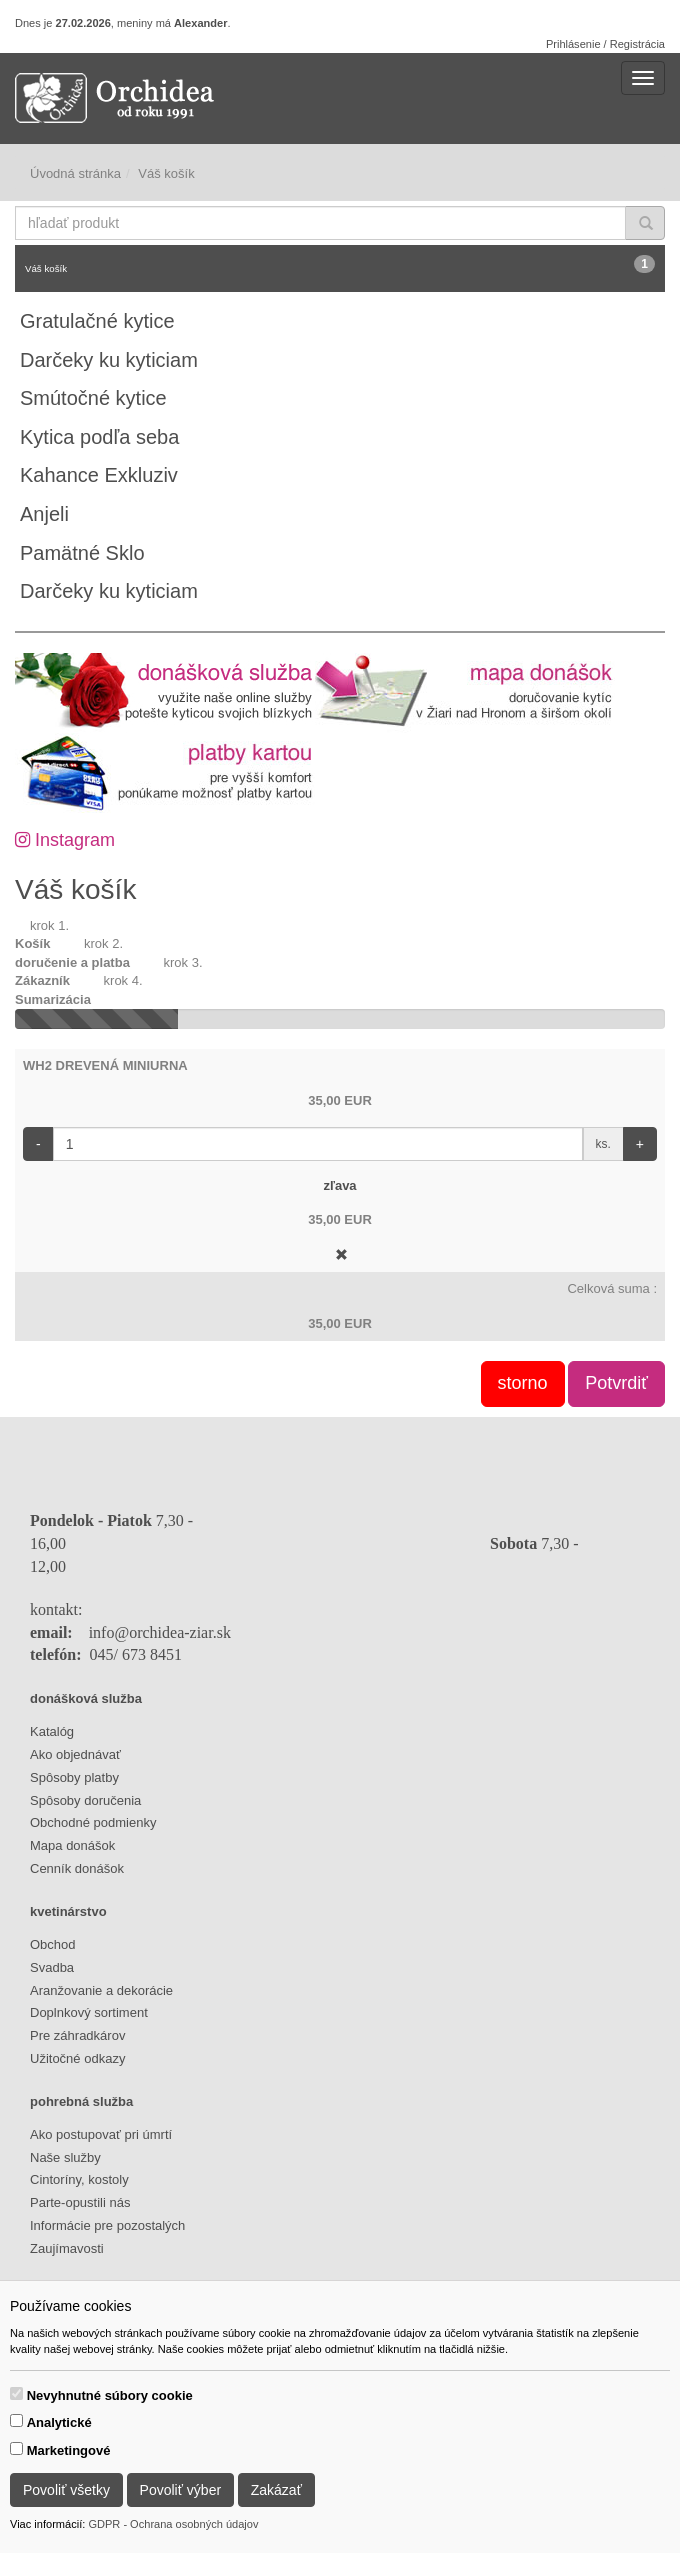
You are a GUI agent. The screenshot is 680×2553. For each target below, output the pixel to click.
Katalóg (52, 1731)
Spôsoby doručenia (85, 1800)
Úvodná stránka (75, 173)
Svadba (52, 1967)
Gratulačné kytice (97, 321)
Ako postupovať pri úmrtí (101, 2134)
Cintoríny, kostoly (79, 2179)
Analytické (59, 2422)
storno (523, 1383)
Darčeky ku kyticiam (109, 360)
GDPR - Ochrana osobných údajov (173, 2524)
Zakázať (276, 2490)
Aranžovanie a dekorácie (101, 1990)
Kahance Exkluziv (99, 475)
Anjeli (44, 514)
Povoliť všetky (66, 2490)
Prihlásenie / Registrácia (605, 44)
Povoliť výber (181, 2490)
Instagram (65, 840)
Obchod (53, 1944)
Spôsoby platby (74, 1777)
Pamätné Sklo (82, 553)
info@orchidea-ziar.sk (160, 1632)
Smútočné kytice (93, 398)
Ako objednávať (75, 1754)
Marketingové (69, 2450)
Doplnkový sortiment (89, 2012)
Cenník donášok (77, 1868)
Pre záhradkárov (77, 2035)
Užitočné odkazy (77, 2058)
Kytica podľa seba (99, 437)
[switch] (16, 2393)
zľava (339, 1185)
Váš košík (340, 264)
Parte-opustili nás (80, 2202)
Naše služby (65, 2157)
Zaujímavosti (67, 2248)
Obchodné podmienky (93, 1822)
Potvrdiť (616, 1383)
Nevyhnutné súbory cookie (110, 2395)
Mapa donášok (72, 1845)
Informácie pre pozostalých (107, 2225)
